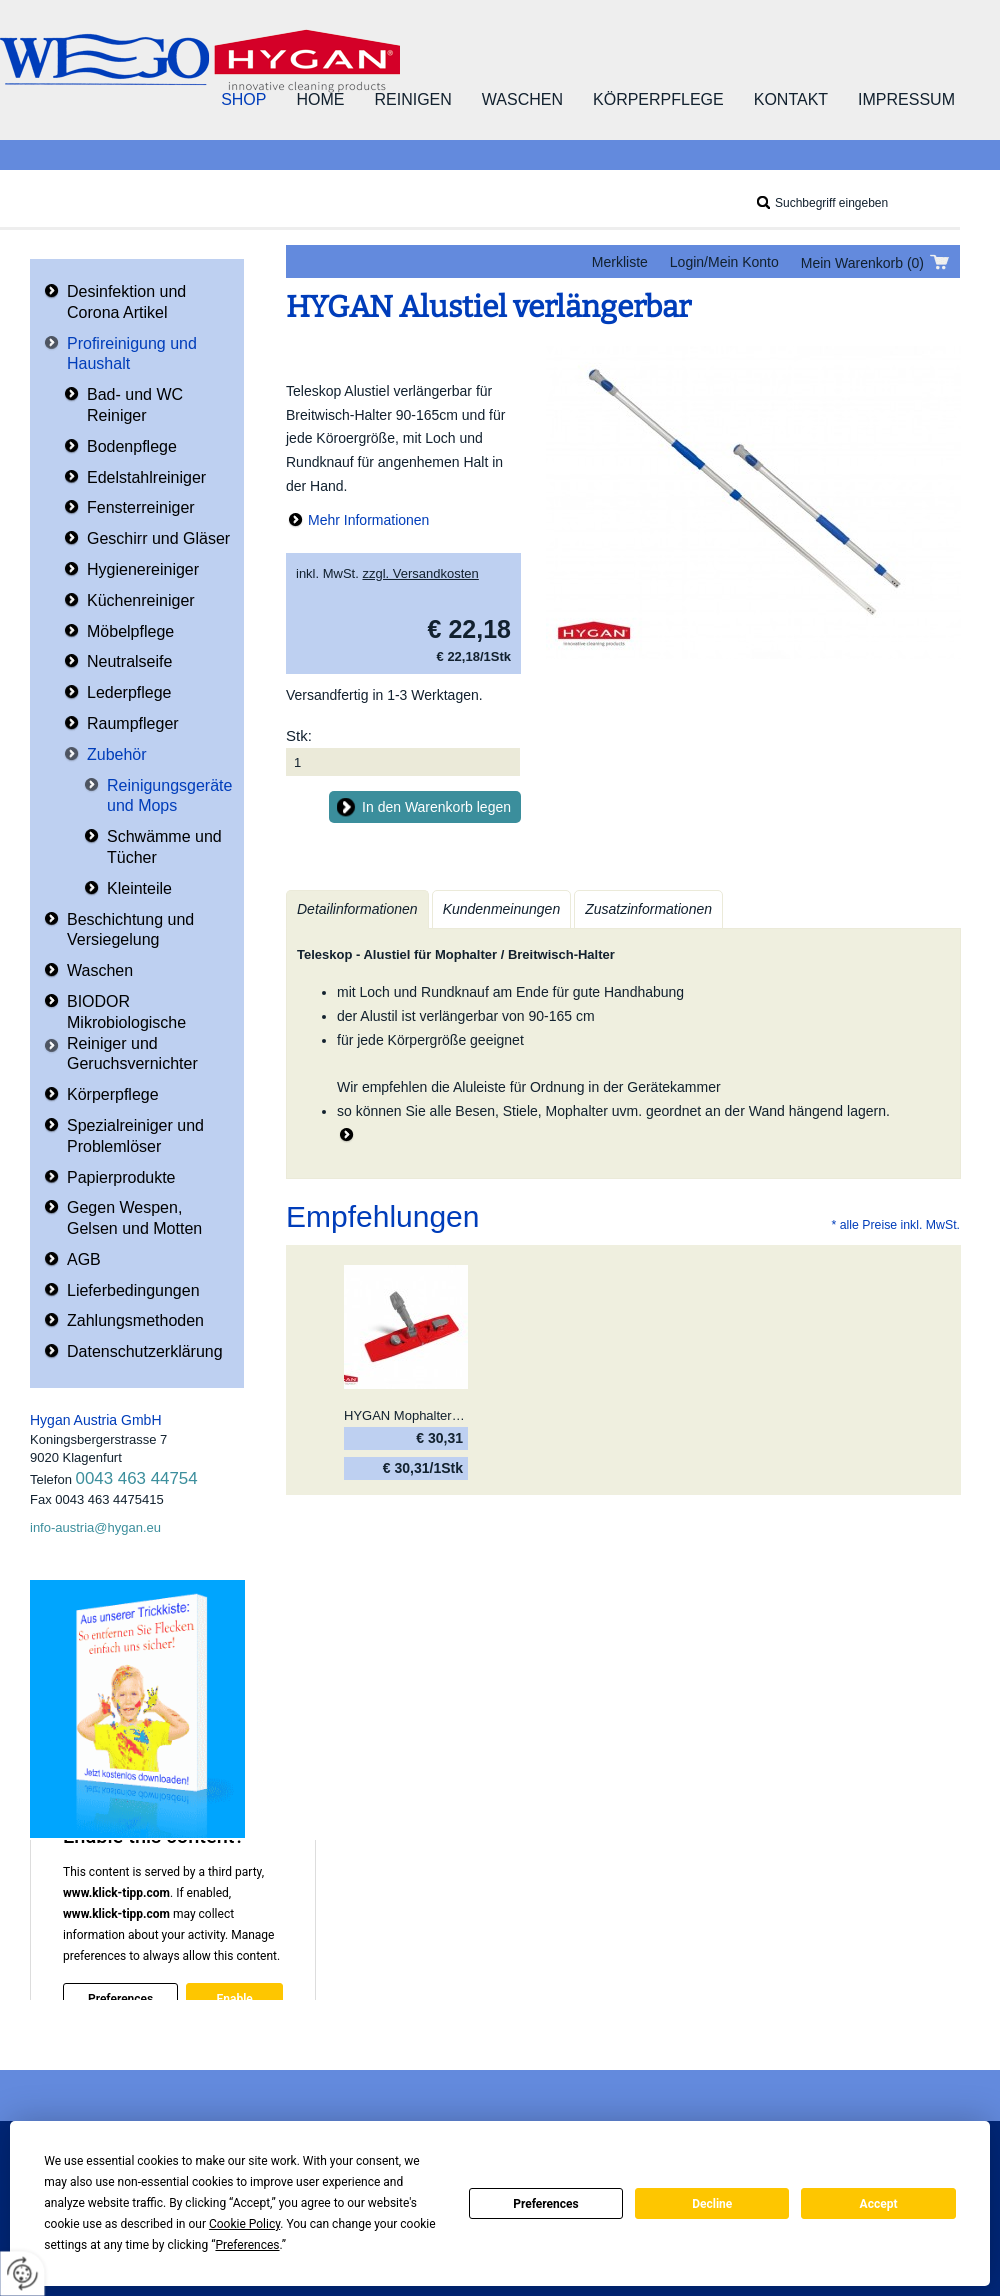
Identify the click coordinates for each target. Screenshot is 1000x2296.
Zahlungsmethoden (135, 1320)
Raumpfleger (133, 723)
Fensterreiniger (141, 507)
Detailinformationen (357, 909)
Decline (712, 2204)
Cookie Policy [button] (244, 2224)
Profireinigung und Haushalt (132, 354)
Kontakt (791, 99)
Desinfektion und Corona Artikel (126, 302)
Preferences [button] (247, 2245)
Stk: (299, 735)
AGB (84, 1259)
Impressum (906, 99)
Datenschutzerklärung (145, 1351)
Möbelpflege (130, 631)
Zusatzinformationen (648, 909)
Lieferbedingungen (133, 1290)
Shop (243, 99)
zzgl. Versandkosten (420, 573)
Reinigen (412, 99)
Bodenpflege (132, 446)
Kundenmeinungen (502, 909)
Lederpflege (129, 692)
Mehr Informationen (368, 520)
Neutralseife (129, 661)
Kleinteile (139, 888)
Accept (879, 2204)
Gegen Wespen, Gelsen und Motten (134, 1218)
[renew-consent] (22, 2273)
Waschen (522, 99)
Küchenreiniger (141, 600)
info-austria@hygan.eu (95, 1527)
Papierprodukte (121, 1177)
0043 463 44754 (137, 1478)
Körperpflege (658, 99)
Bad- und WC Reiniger (135, 405)
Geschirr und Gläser (158, 538)
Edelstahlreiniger (146, 477)
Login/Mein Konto (724, 262)
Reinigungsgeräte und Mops (169, 796)
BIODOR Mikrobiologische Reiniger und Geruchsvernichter (132, 1032)
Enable (234, 1999)
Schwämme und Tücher (164, 847)
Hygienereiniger (143, 569)
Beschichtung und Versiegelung (130, 930)
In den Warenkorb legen (436, 807)
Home (320, 99)
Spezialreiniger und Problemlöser (135, 1136)
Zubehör (117, 754)
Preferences (546, 2204)
